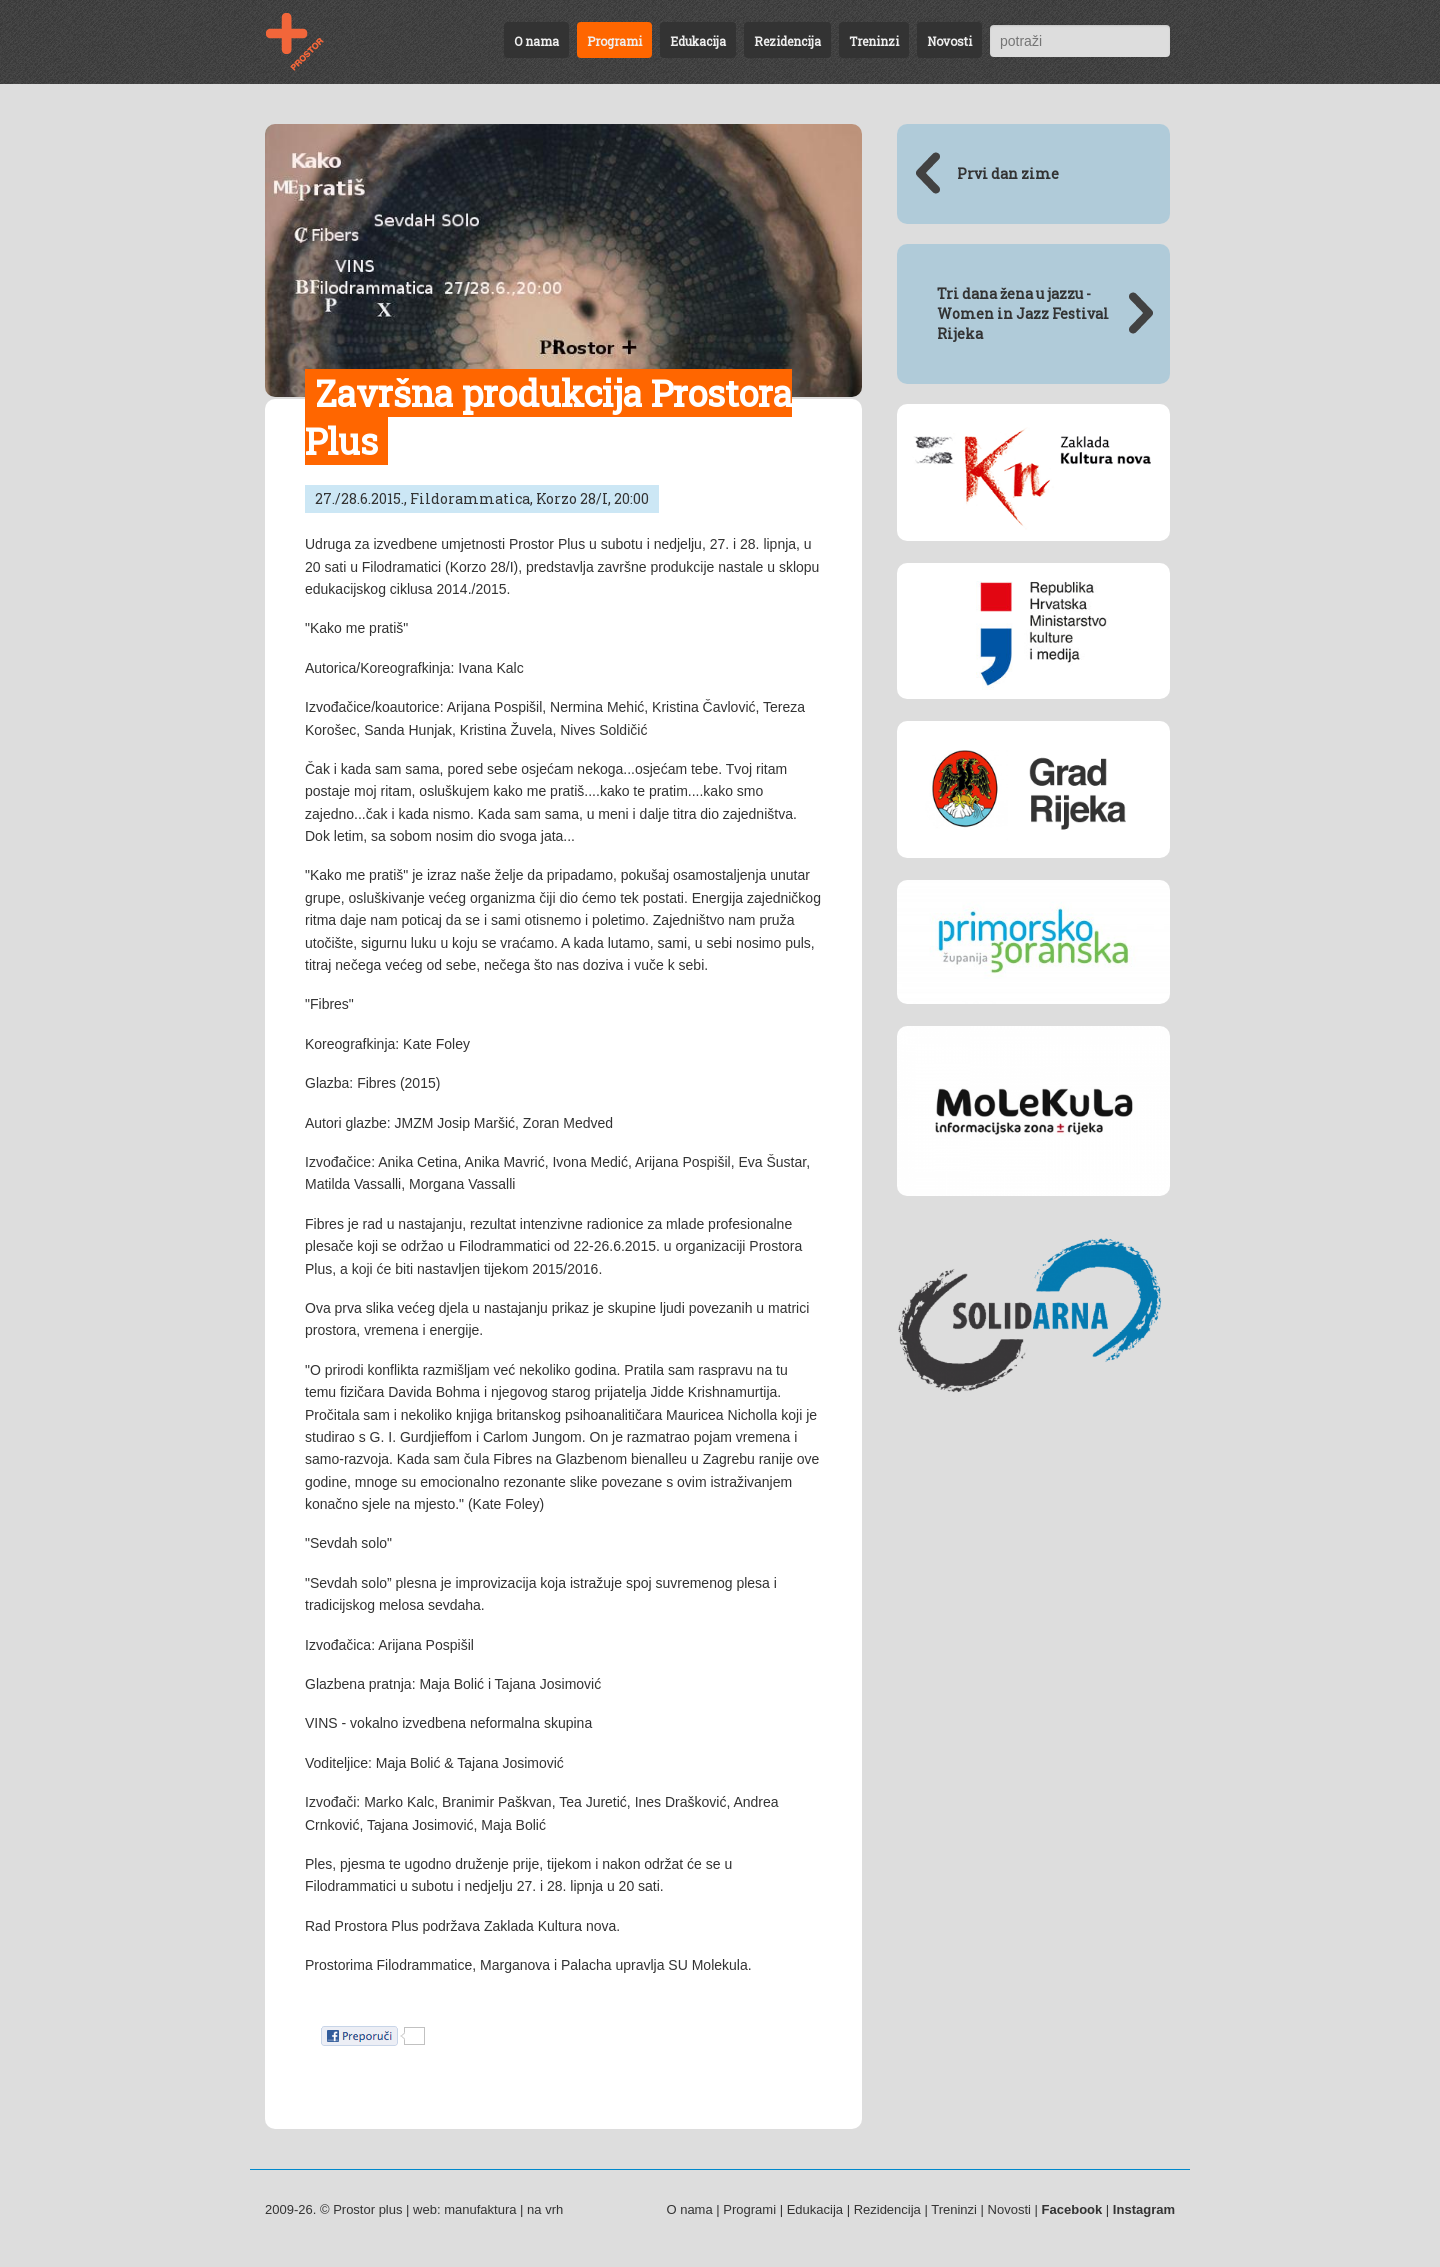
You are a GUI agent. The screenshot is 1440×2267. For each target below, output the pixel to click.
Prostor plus (367, 2209)
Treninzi (874, 41)
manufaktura (480, 2209)
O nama (536, 41)
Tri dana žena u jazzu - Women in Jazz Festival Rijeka (1023, 313)
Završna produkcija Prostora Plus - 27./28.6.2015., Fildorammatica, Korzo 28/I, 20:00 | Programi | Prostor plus (307, 42)
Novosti (949, 41)
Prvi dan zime (1008, 173)
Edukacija (698, 41)
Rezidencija (787, 41)
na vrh (545, 2209)
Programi (614, 41)
